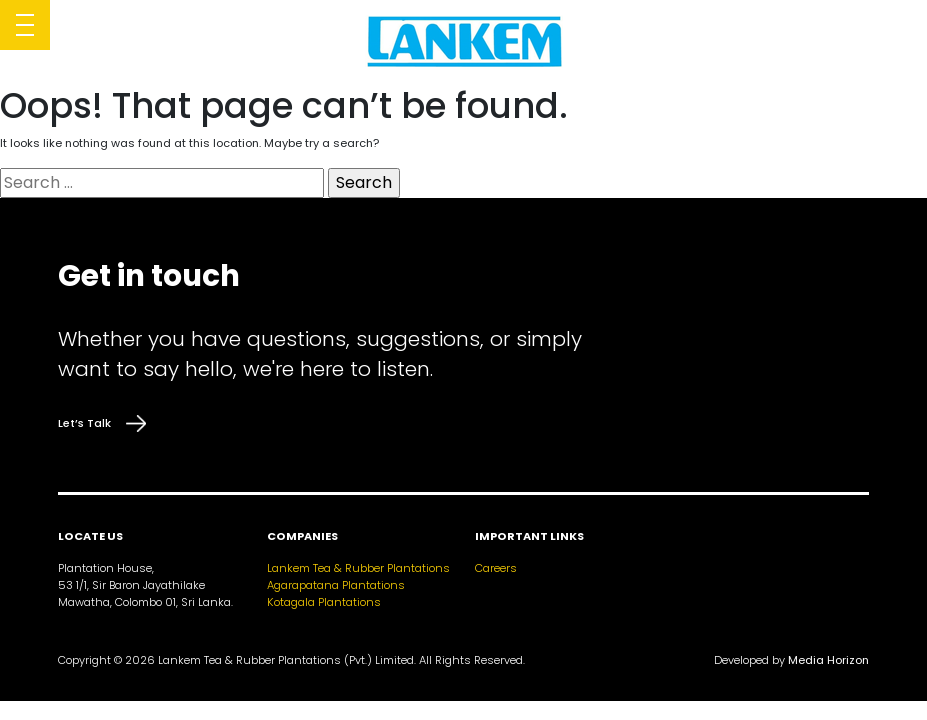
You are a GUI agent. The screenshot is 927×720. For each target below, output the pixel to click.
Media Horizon (828, 660)
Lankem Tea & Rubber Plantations (358, 568)
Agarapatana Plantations (336, 585)
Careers (496, 568)
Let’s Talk (102, 423)
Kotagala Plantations (324, 602)
